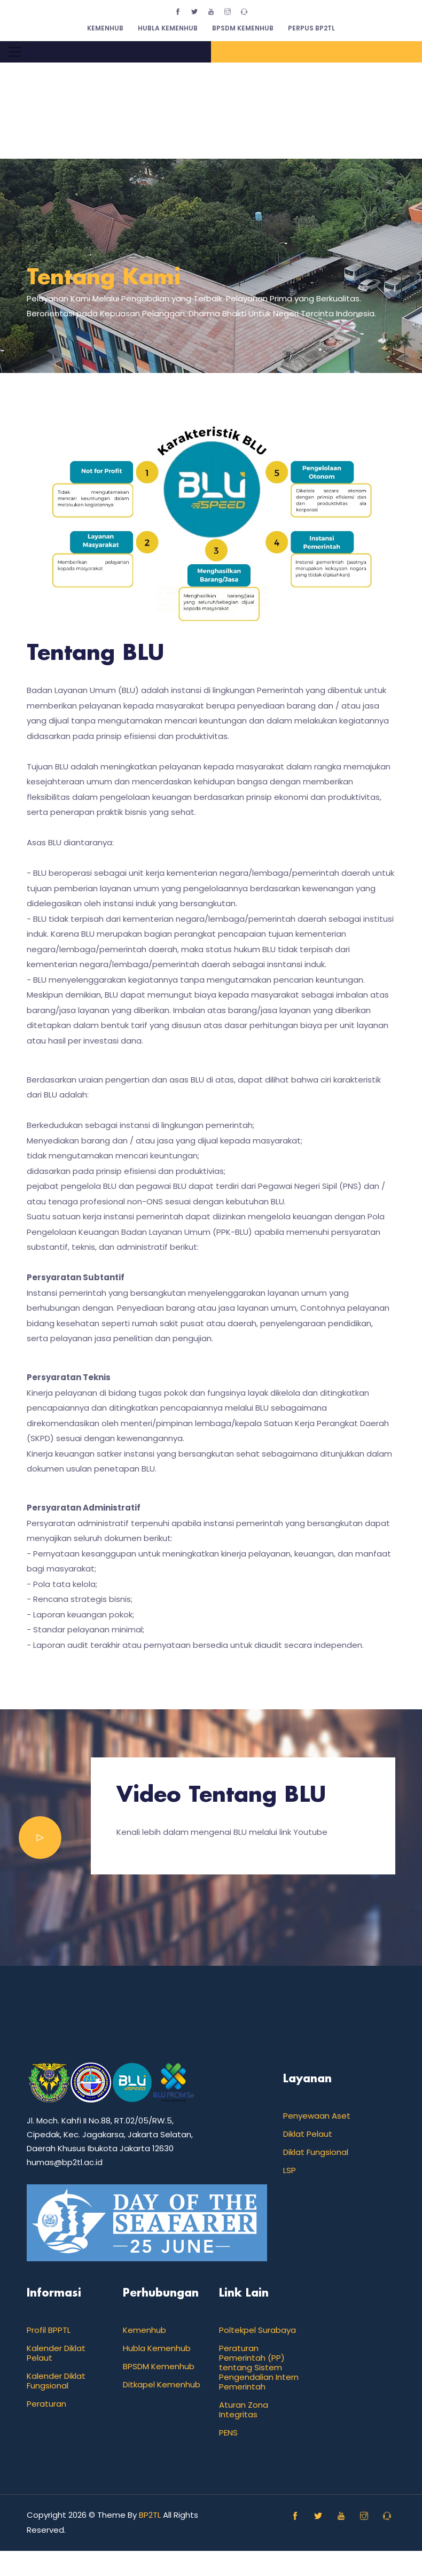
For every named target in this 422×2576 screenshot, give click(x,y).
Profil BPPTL (49, 2330)
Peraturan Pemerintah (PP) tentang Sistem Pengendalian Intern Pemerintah (259, 2367)
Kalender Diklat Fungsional (56, 2380)
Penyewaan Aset (316, 2115)
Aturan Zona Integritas (243, 2409)
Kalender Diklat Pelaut (56, 2352)
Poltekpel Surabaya (257, 2330)
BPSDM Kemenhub (242, 28)
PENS (228, 2432)
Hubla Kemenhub (168, 28)
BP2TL (150, 2514)
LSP (289, 2170)
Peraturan (46, 2403)
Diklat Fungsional (315, 2152)
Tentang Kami (104, 278)
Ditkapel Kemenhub (161, 2384)
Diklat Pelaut (307, 2133)
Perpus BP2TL (311, 28)
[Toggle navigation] (15, 52)
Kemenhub (105, 28)
